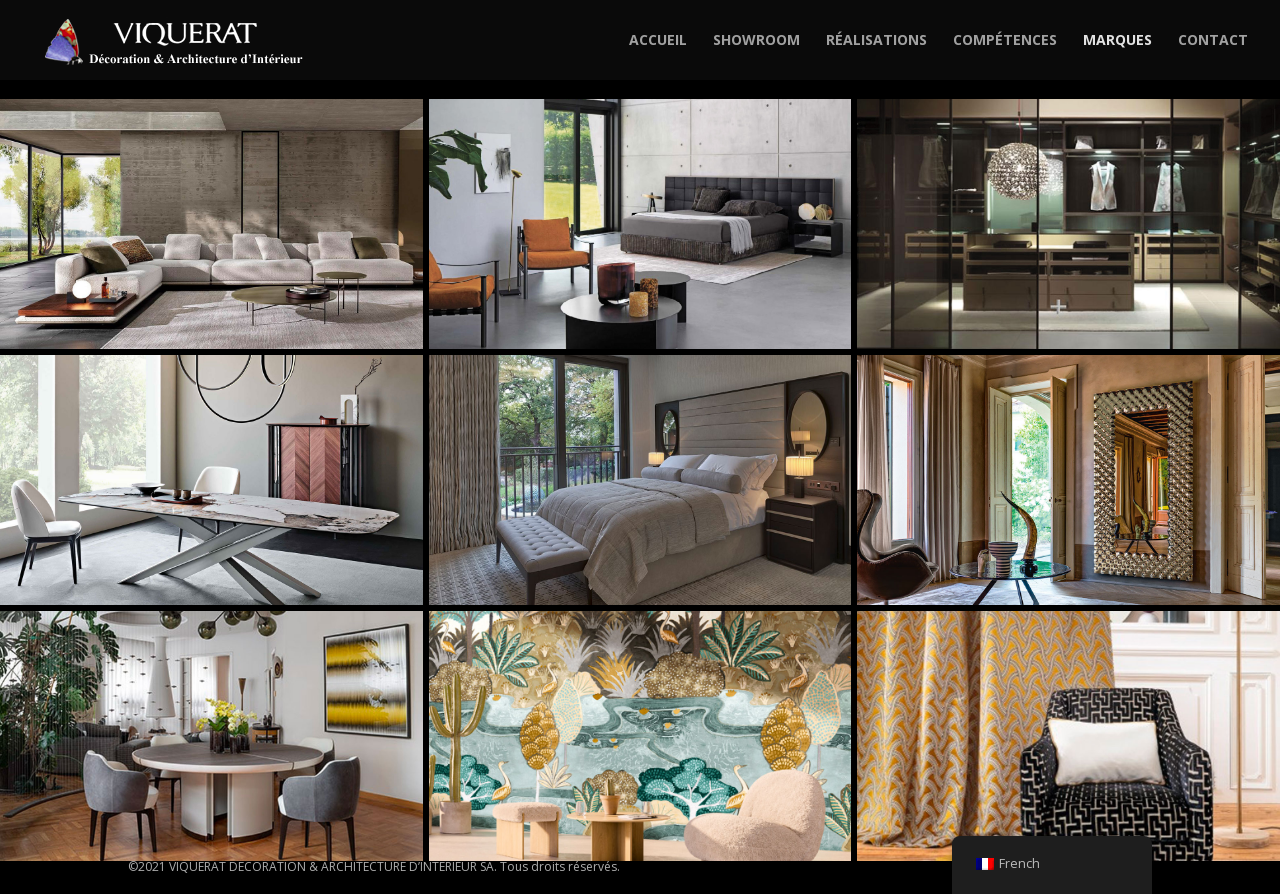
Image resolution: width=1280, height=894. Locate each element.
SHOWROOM (756, 41)
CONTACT (1213, 41)
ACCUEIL (658, 41)
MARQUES (1117, 41)
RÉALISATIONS (876, 41)
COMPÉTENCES (1005, 41)
